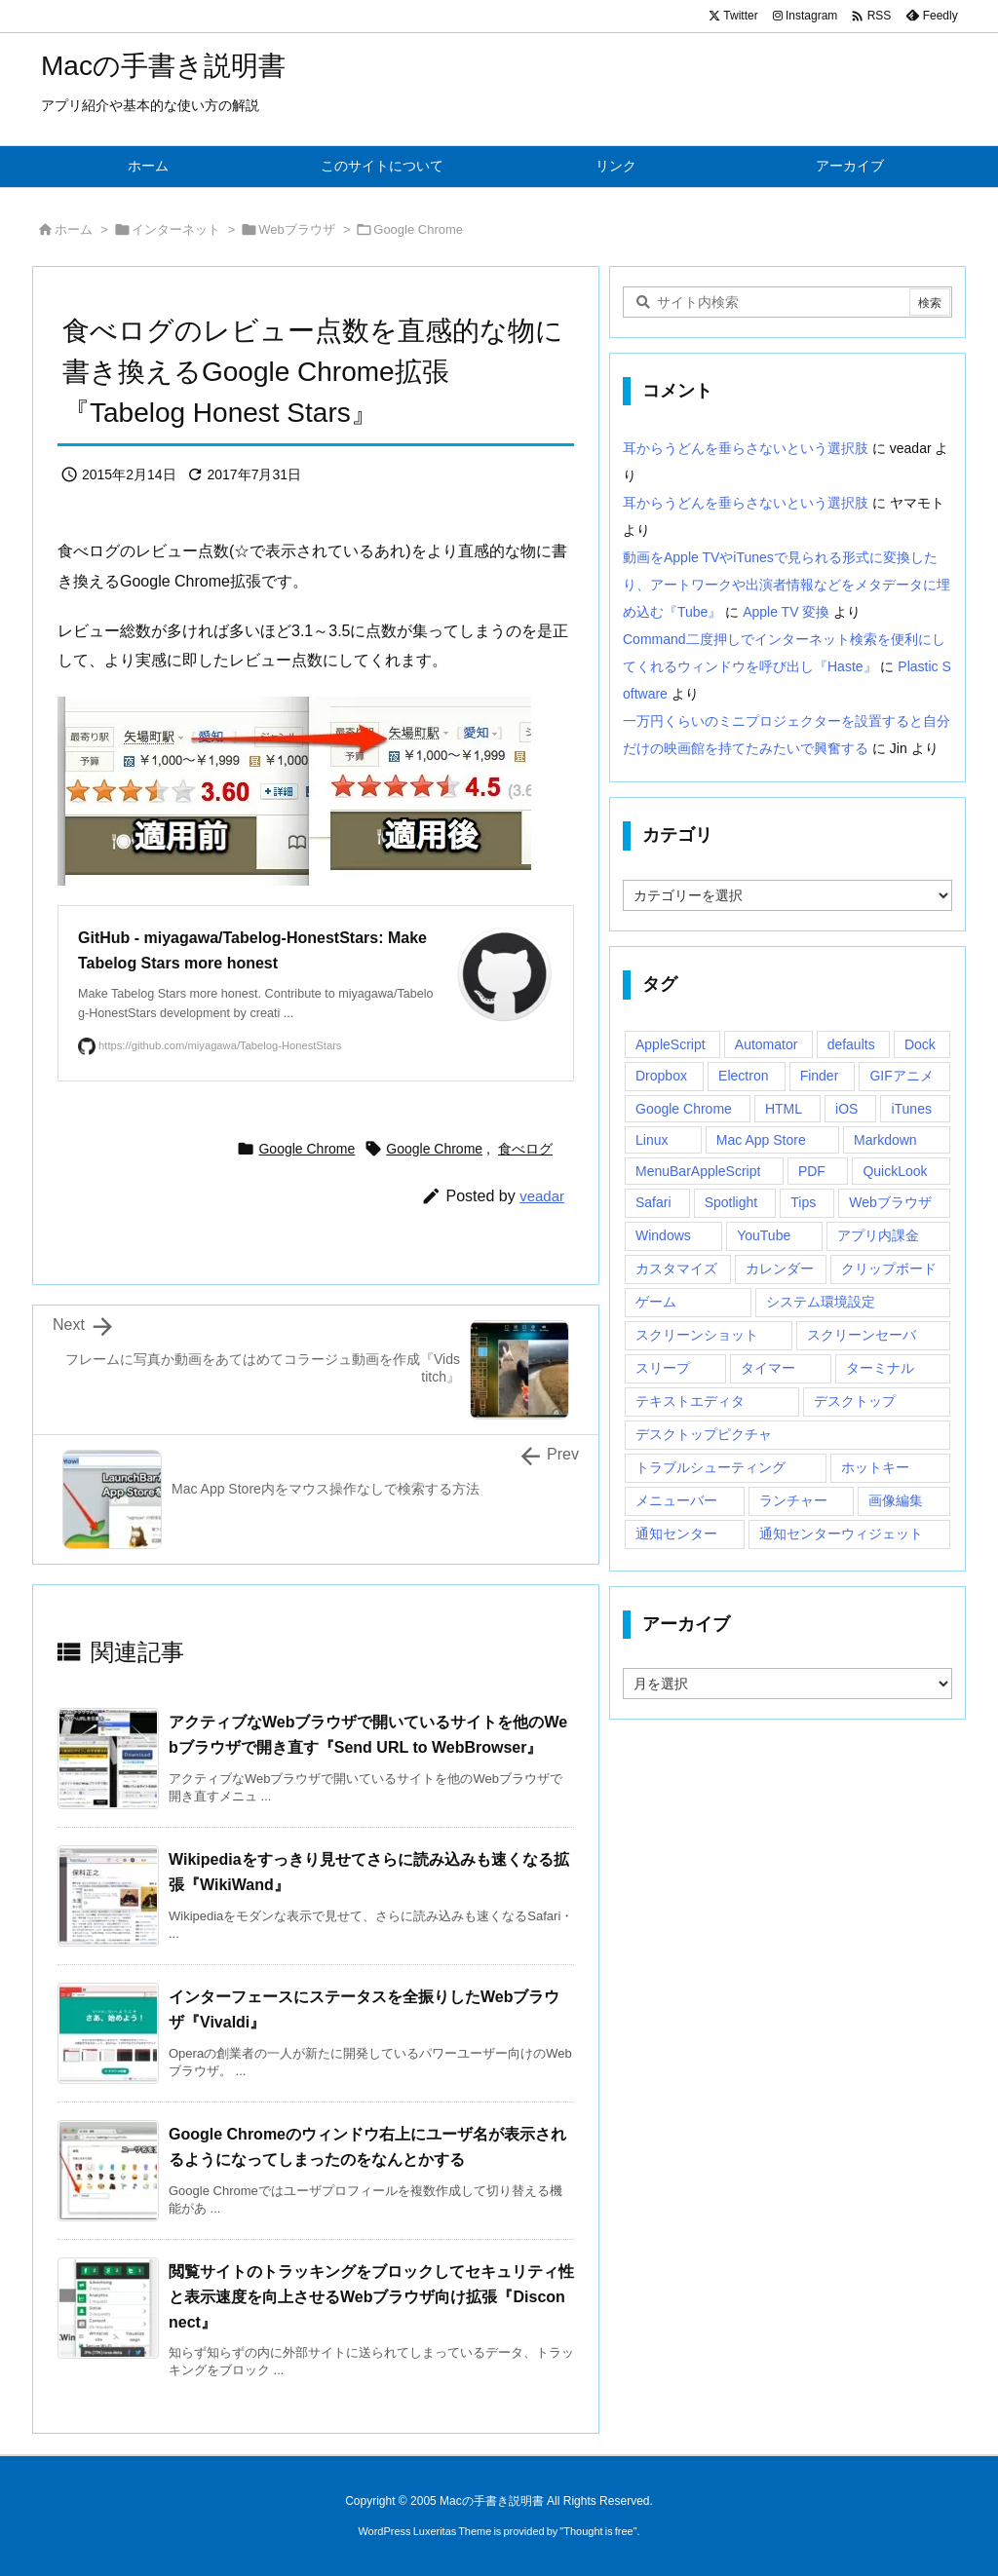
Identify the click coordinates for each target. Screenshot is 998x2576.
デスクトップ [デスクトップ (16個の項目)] (855, 1401)
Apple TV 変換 (786, 612)
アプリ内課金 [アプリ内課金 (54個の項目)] (878, 1235)
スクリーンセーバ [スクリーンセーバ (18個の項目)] (861, 1335)
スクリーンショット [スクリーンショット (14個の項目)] (696, 1335)
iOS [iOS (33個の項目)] (846, 1109)
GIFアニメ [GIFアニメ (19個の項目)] (901, 1075)
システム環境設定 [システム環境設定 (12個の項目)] (820, 1301)
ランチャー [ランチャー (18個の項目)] (793, 1500)
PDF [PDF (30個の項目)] (811, 1171)
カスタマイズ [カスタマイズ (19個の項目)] (676, 1268)
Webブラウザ (296, 229)
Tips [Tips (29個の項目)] (803, 1202)
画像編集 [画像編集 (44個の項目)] (895, 1500)
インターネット (176, 229)
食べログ (525, 1148)
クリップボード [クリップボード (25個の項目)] (889, 1268)
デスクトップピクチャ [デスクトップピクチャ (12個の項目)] (703, 1434)
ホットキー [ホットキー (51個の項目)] (875, 1467)
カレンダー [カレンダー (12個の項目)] (780, 1268)
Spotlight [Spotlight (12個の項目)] (731, 1202)
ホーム (74, 229)
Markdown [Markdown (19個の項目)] (885, 1140)
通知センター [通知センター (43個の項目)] (676, 1533)
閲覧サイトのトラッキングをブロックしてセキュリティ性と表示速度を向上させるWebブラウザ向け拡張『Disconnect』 (371, 2296)
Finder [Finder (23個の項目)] (819, 1075)
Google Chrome (418, 229)
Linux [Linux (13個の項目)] (651, 1140)
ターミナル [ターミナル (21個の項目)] (880, 1368)
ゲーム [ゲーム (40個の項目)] (655, 1301)
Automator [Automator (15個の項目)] (766, 1044)
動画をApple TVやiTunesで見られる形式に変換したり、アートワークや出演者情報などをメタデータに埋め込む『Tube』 (786, 584)
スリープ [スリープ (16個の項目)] (662, 1368)
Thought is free (598, 2531)
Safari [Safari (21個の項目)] (653, 1202)
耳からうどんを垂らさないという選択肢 (745, 448)
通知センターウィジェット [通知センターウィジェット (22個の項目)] (841, 1533)
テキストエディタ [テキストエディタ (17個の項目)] (690, 1401)
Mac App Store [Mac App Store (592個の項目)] (761, 1140)
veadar (541, 1196)
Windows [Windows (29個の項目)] (663, 1235)
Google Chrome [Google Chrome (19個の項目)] (683, 1109)
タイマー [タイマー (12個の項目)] (768, 1368)
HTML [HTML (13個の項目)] (783, 1109)
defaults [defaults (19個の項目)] (851, 1044)
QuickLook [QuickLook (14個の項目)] (895, 1171)
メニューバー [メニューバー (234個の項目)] (676, 1500)
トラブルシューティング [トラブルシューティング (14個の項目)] (710, 1467)
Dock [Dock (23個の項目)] (920, 1044)
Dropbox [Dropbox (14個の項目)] (661, 1075)
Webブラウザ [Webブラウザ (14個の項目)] (890, 1202)
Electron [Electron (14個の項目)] (743, 1075)
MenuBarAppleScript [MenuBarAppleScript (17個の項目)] (697, 1171)
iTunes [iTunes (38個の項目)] (911, 1109)
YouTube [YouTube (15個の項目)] (763, 1235)
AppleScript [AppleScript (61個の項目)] (670, 1044)
